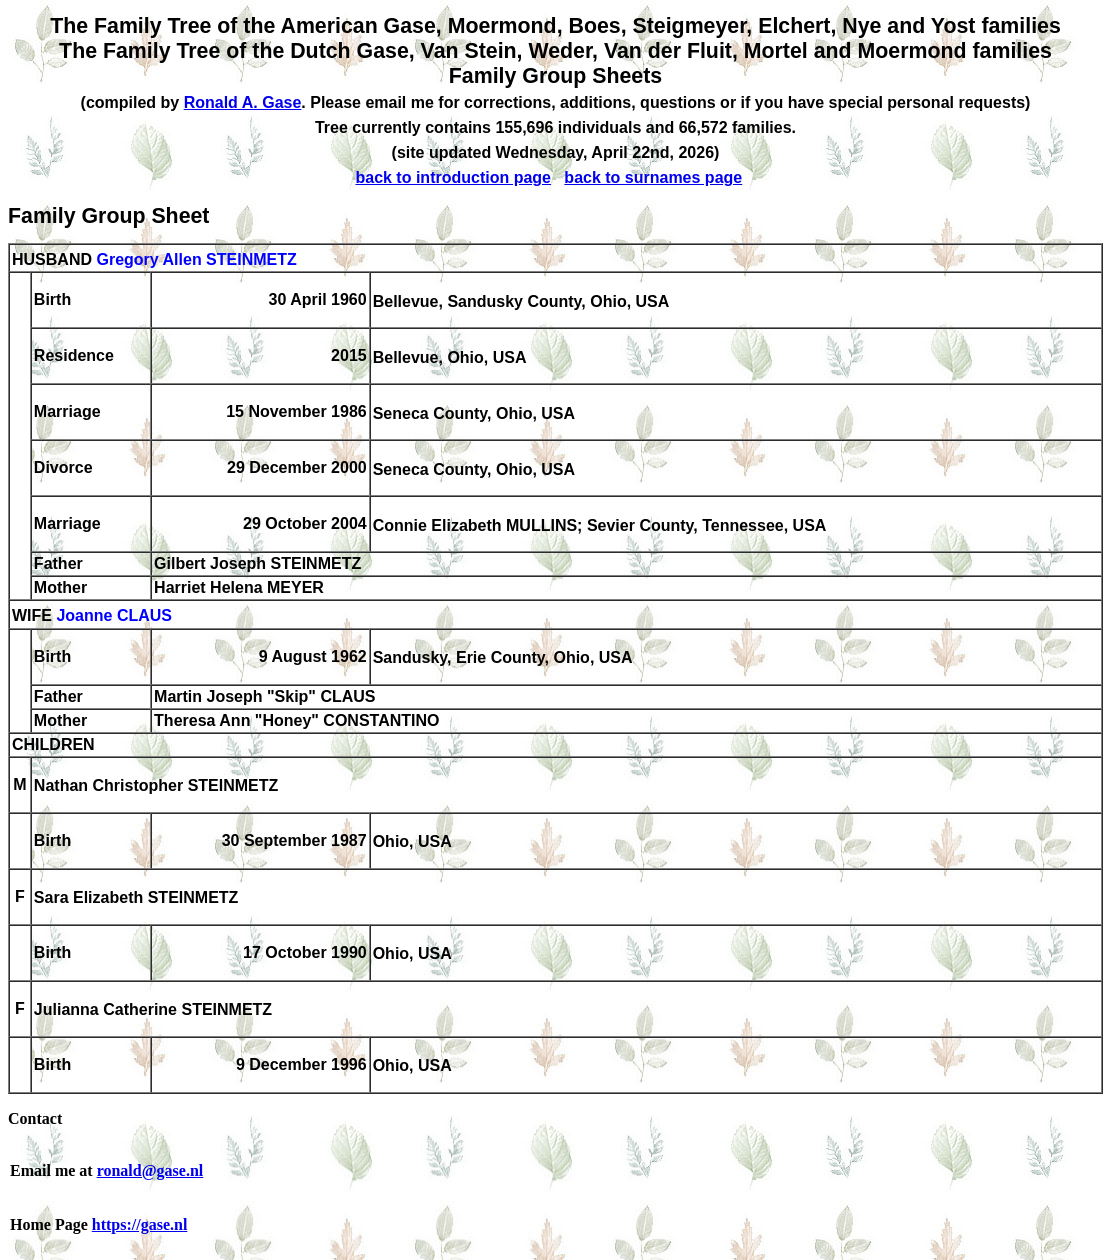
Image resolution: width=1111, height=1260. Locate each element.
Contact (35, 1118)
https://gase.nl (140, 1224)
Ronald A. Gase (243, 102)
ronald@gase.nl (150, 1170)
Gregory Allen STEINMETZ (196, 259)
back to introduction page (453, 177)
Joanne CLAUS (114, 616)
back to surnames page (653, 177)
